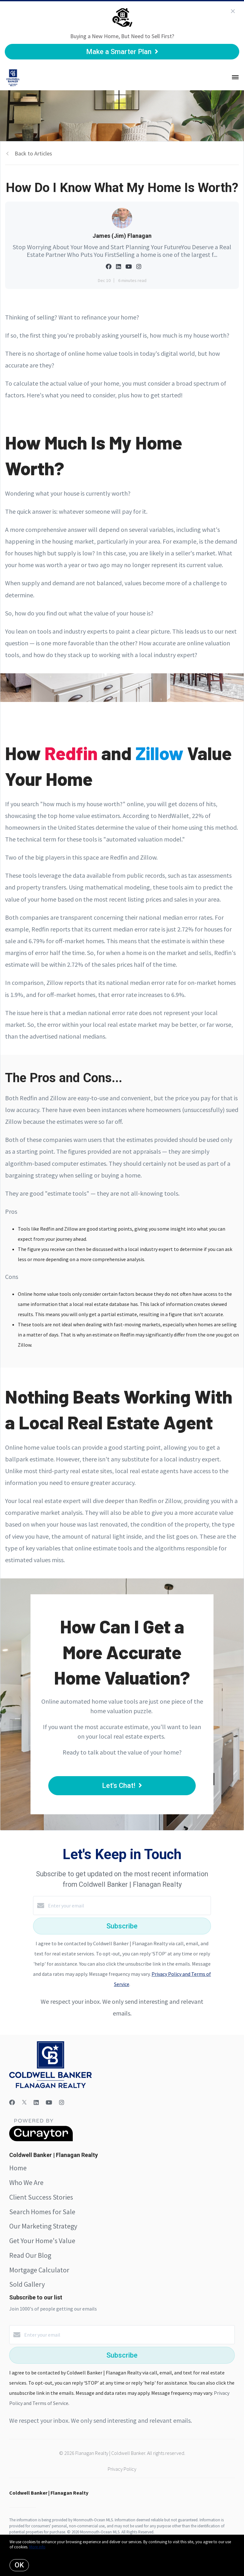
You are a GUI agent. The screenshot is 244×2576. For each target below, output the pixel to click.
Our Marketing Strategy (43, 2226)
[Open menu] (235, 77)
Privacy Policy (122, 2469)
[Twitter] (24, 2102)
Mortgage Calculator (39, 2269)
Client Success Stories (41, 2197)
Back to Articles (33, 153)
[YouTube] (49, 2102)
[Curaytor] (41, 2139)
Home (18, 2167)
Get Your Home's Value (42, 2240)
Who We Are (26, 2182)
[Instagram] (61, 2102)
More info (37, 2547)
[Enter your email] (128, 1905)
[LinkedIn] (36, 2102)
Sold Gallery (27, 2284)
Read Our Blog (30, 2255)
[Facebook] (12, 2102)
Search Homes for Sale (42, 2211)
